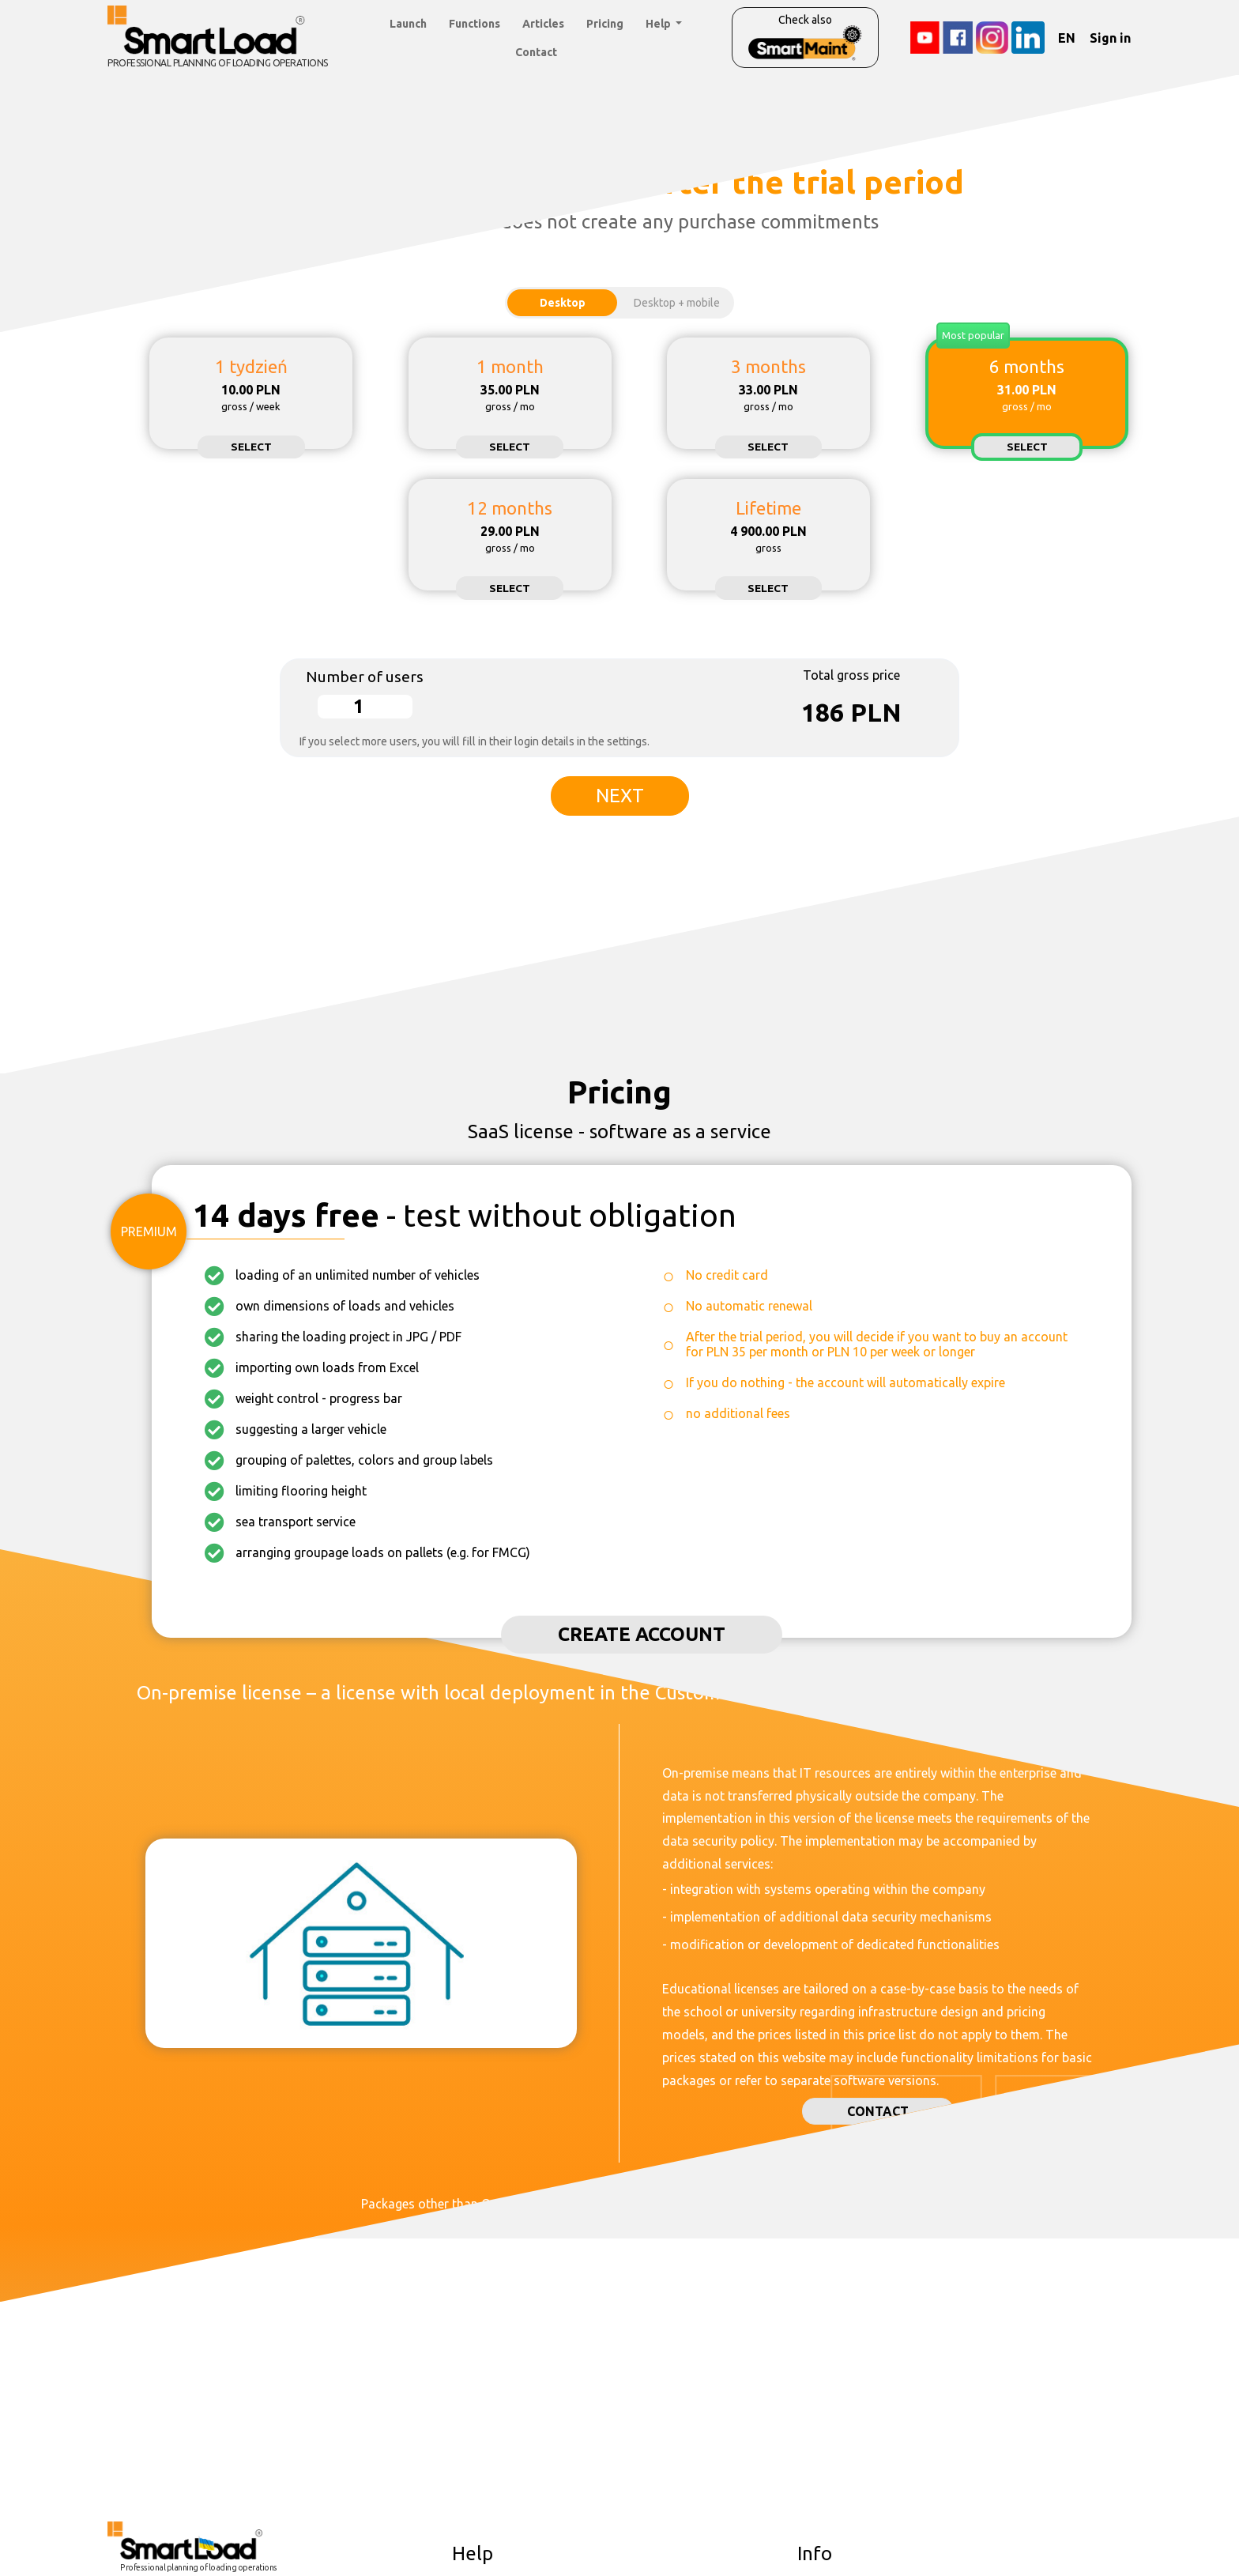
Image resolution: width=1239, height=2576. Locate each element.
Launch (408, 23)
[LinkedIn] (1028, 38)
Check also (805, 37)
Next (620, 795)
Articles (543, 23)
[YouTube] (925, 38)
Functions (474, 23)
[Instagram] (992, 38)
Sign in (1110, 38)
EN (1066, 38)
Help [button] (659, 23)
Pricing (604, 23)
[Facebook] (958, 38)
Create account (641, 1634)
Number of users (365, 676)
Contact (536, 52)
